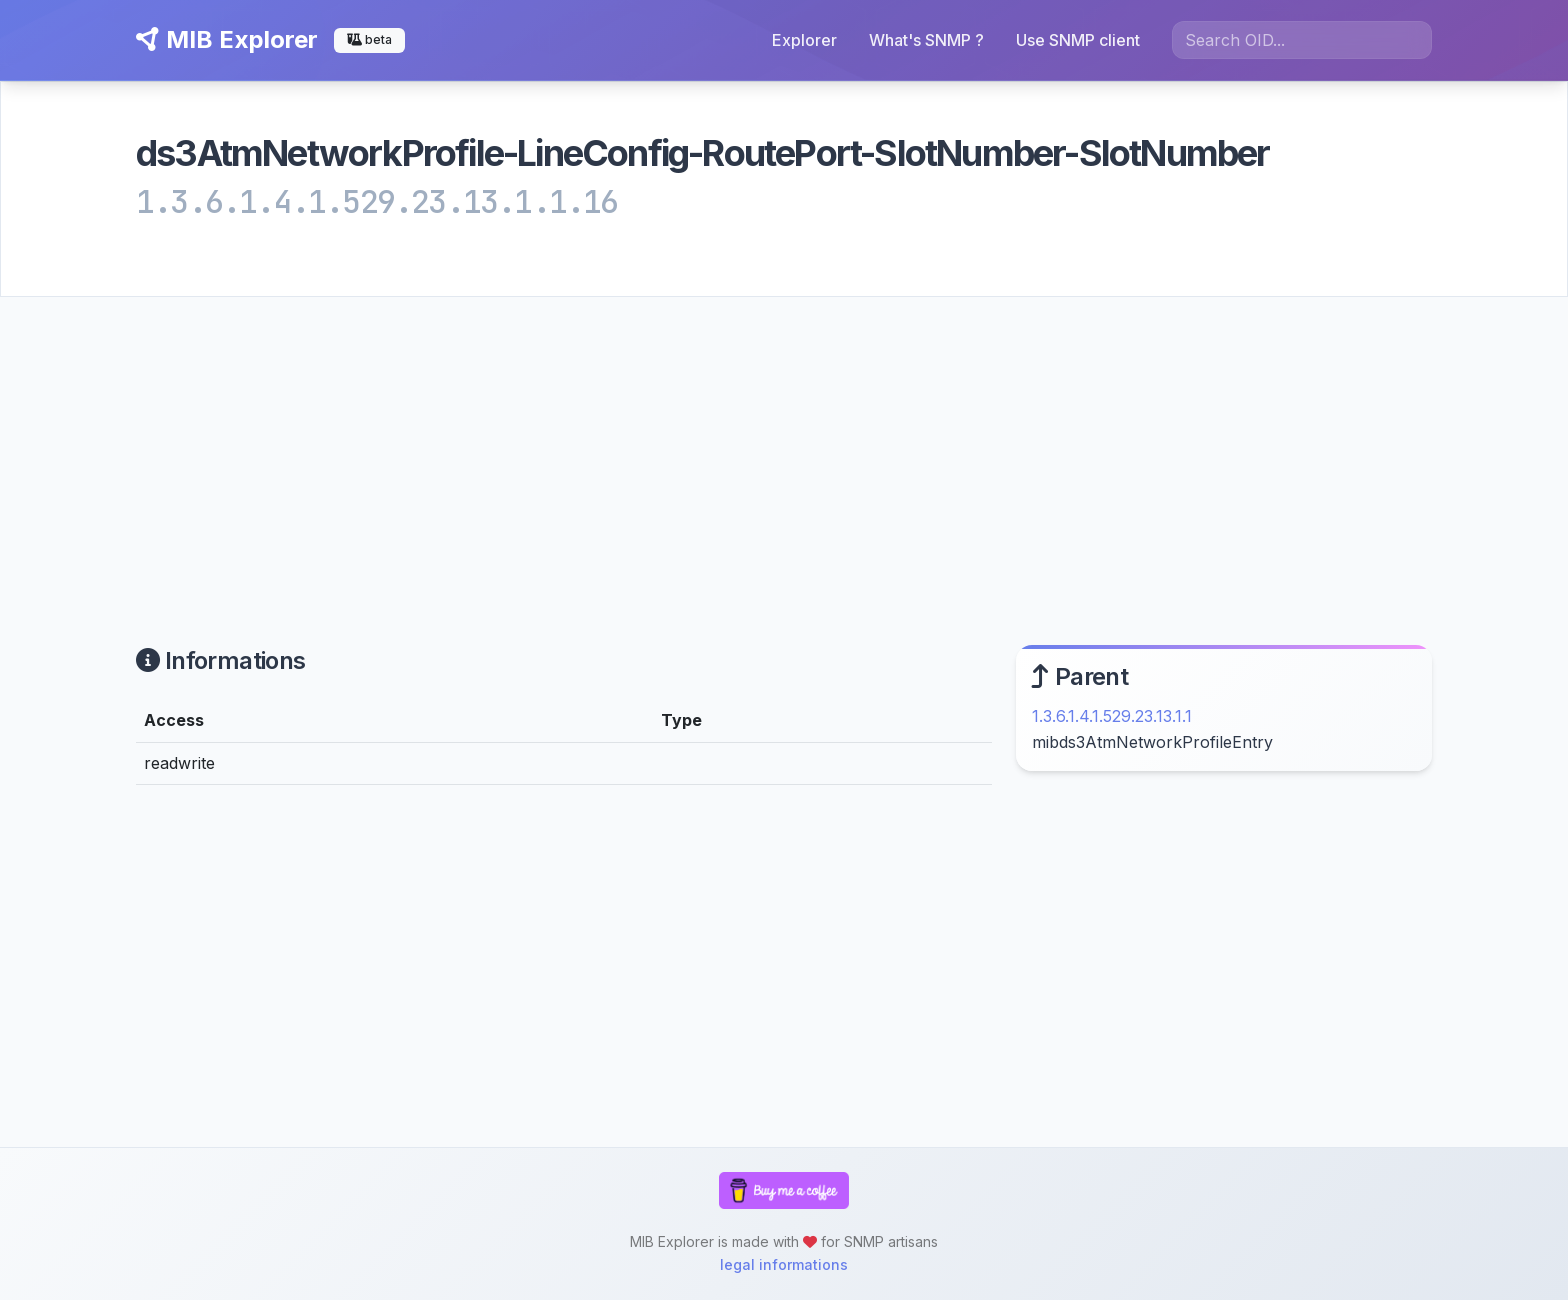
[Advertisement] (784, 447)
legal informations (784, 1264)
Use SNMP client (1078, 40)
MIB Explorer (227, 39)
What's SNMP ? (926, 40)
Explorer (804, 40)
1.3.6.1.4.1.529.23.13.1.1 (1112, 716)
